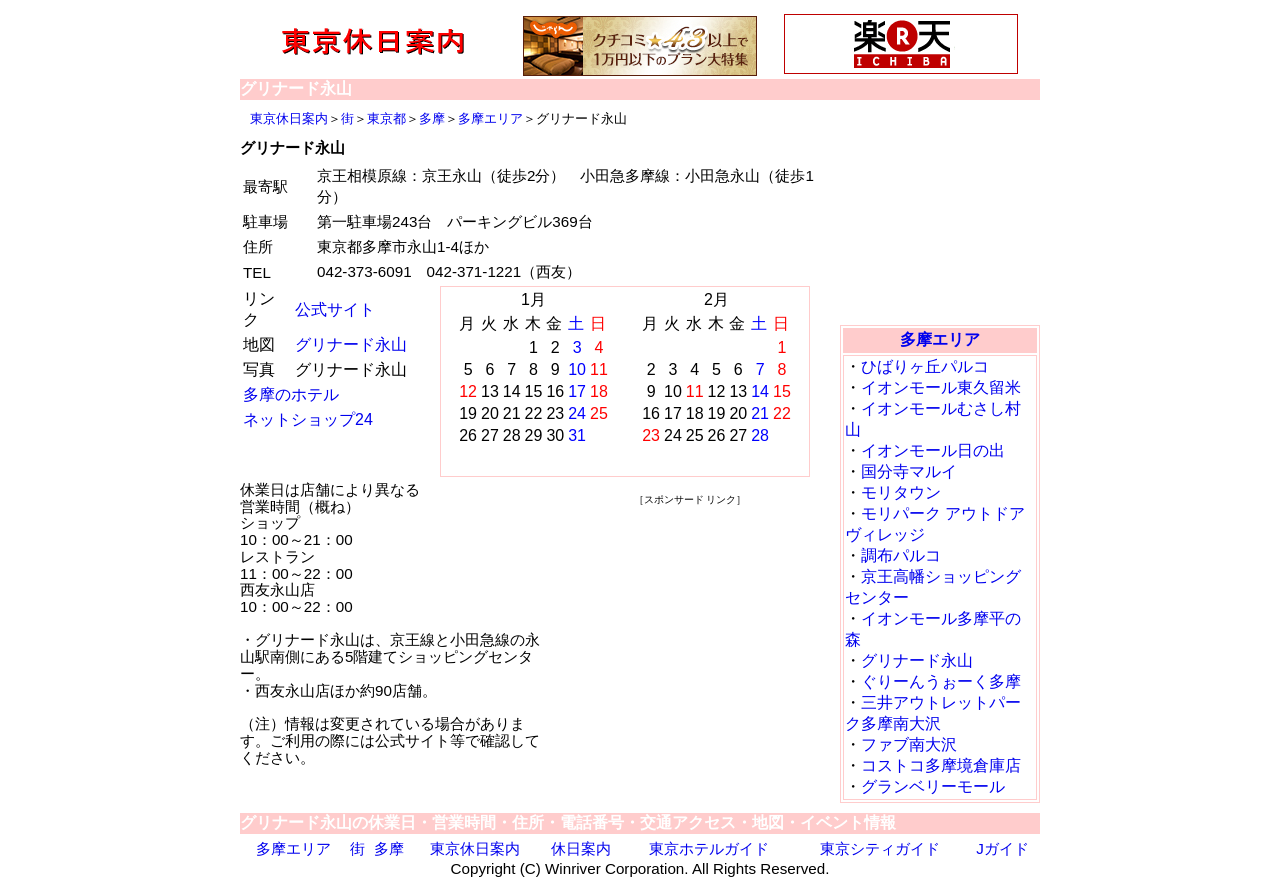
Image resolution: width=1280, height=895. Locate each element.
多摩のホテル (291, 394)
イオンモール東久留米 (941, 387)
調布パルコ (901, 555)
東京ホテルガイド (709, 848)
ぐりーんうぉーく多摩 (941, 681)
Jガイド (1002, 848)
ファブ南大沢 (909, 744)
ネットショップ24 (308, 419)
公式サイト (335, 309)
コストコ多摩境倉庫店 (941, 765)
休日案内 (581, 848)
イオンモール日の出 (933, 450)
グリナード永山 (351, 344)
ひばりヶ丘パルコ (925, 366)
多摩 (432, 118)
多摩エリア (490, 118)
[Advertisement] (690, 634)
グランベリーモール (933, 786)
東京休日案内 (289, 118)
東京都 (386, 118)
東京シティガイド (880, 848)
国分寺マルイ (909, 471)
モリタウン (901, 492)
